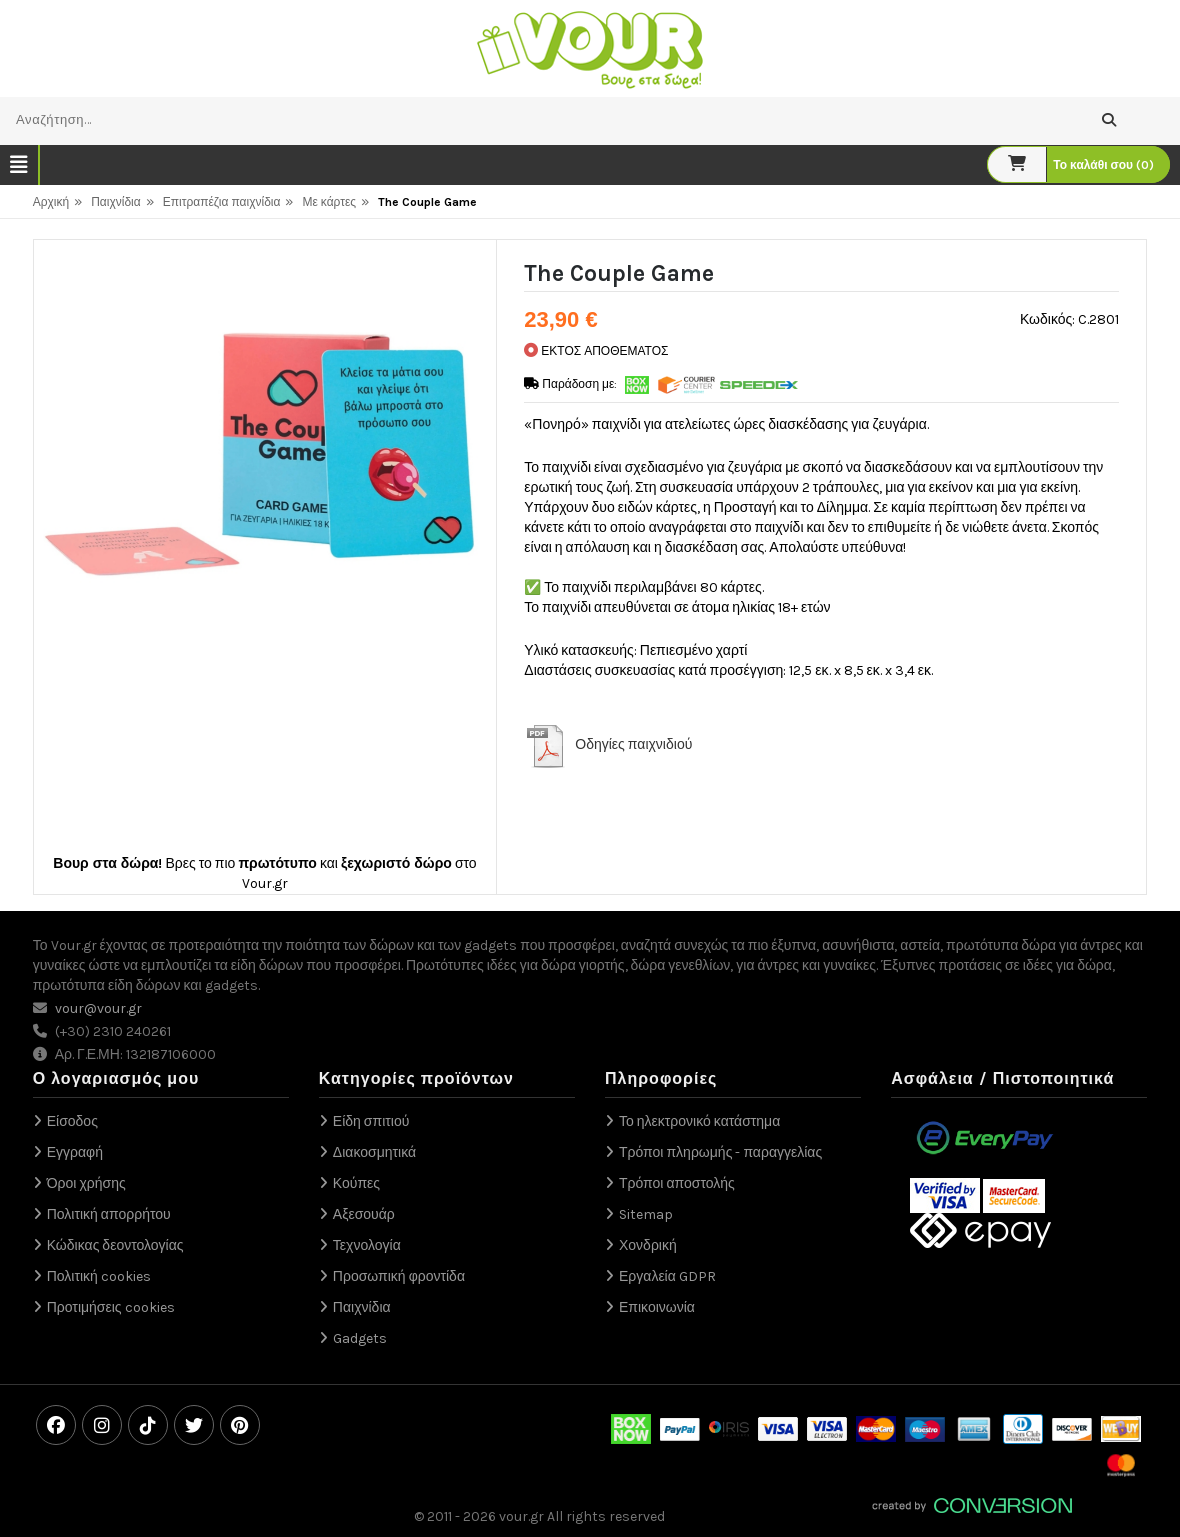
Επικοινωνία (657, 1307)
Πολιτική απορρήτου (109, 1214)
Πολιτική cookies (99, 1276)
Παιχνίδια (116, 202)
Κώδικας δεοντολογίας (115, 1245)
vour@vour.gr (98, 1008)
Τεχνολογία (367, 1245)
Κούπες (356, 1183)
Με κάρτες (329, 202)
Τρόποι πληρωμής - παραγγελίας (720, 1152)
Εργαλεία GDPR (667, 1276)
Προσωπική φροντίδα (399, 1276)
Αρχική (51, 202)
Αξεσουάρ (364, 1214)
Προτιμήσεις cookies (111, 1307)
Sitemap (646, 1214)
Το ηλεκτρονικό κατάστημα (699, 1121)
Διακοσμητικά (374, 1152)
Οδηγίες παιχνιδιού (633, 744)
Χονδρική (648, 1245)
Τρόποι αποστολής (677, 1183)
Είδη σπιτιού (371, 1121)
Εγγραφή (75, 1152)
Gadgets (360, 1338)
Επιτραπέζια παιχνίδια (222, 202)
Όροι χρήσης (86, 1183)
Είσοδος (72, 1121)
